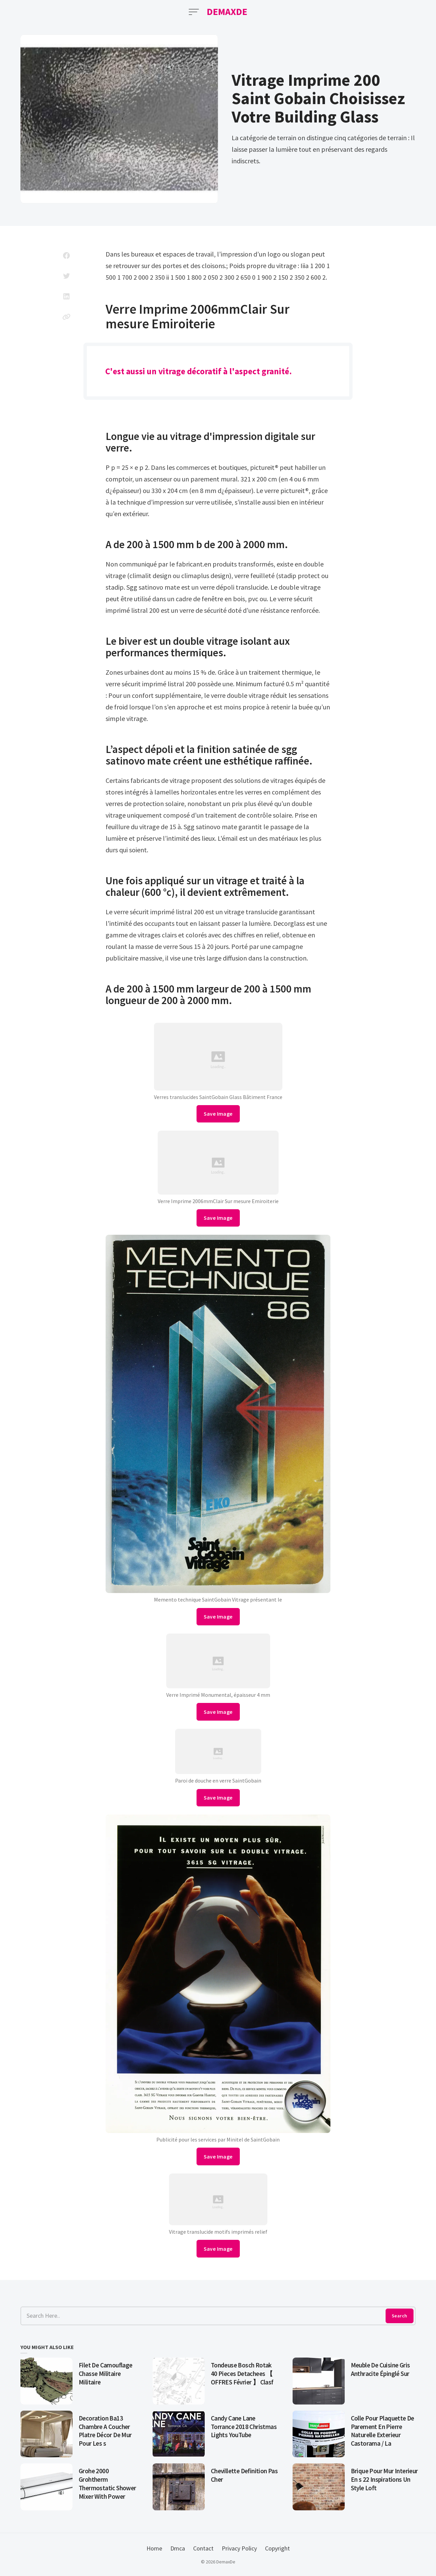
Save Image (218, 1113)
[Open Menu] (194, 12)
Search (399, 2316)
